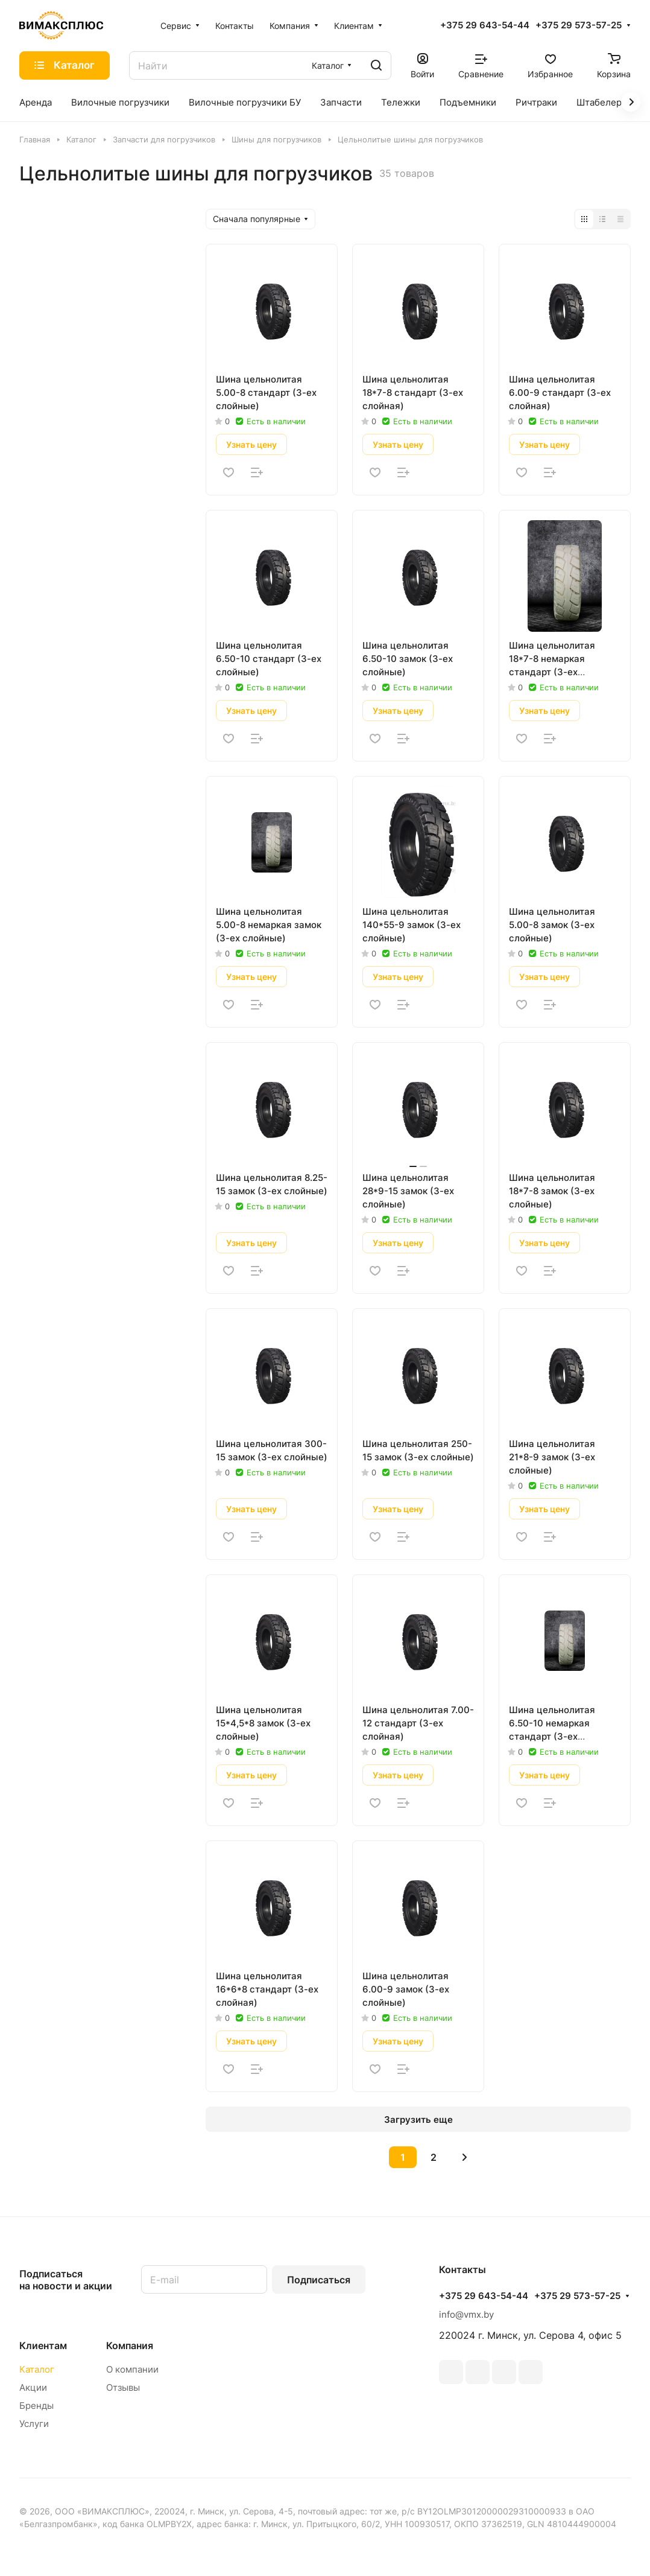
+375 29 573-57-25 (578, 25)
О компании (132, 2369)
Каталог (36, 2369)
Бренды (36, 2405)
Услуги (34, 2423)
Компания (129, 2345)
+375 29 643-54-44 (484, 25)
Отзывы (123, 2387)
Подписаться (318, 2280)
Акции (33, 2387)
